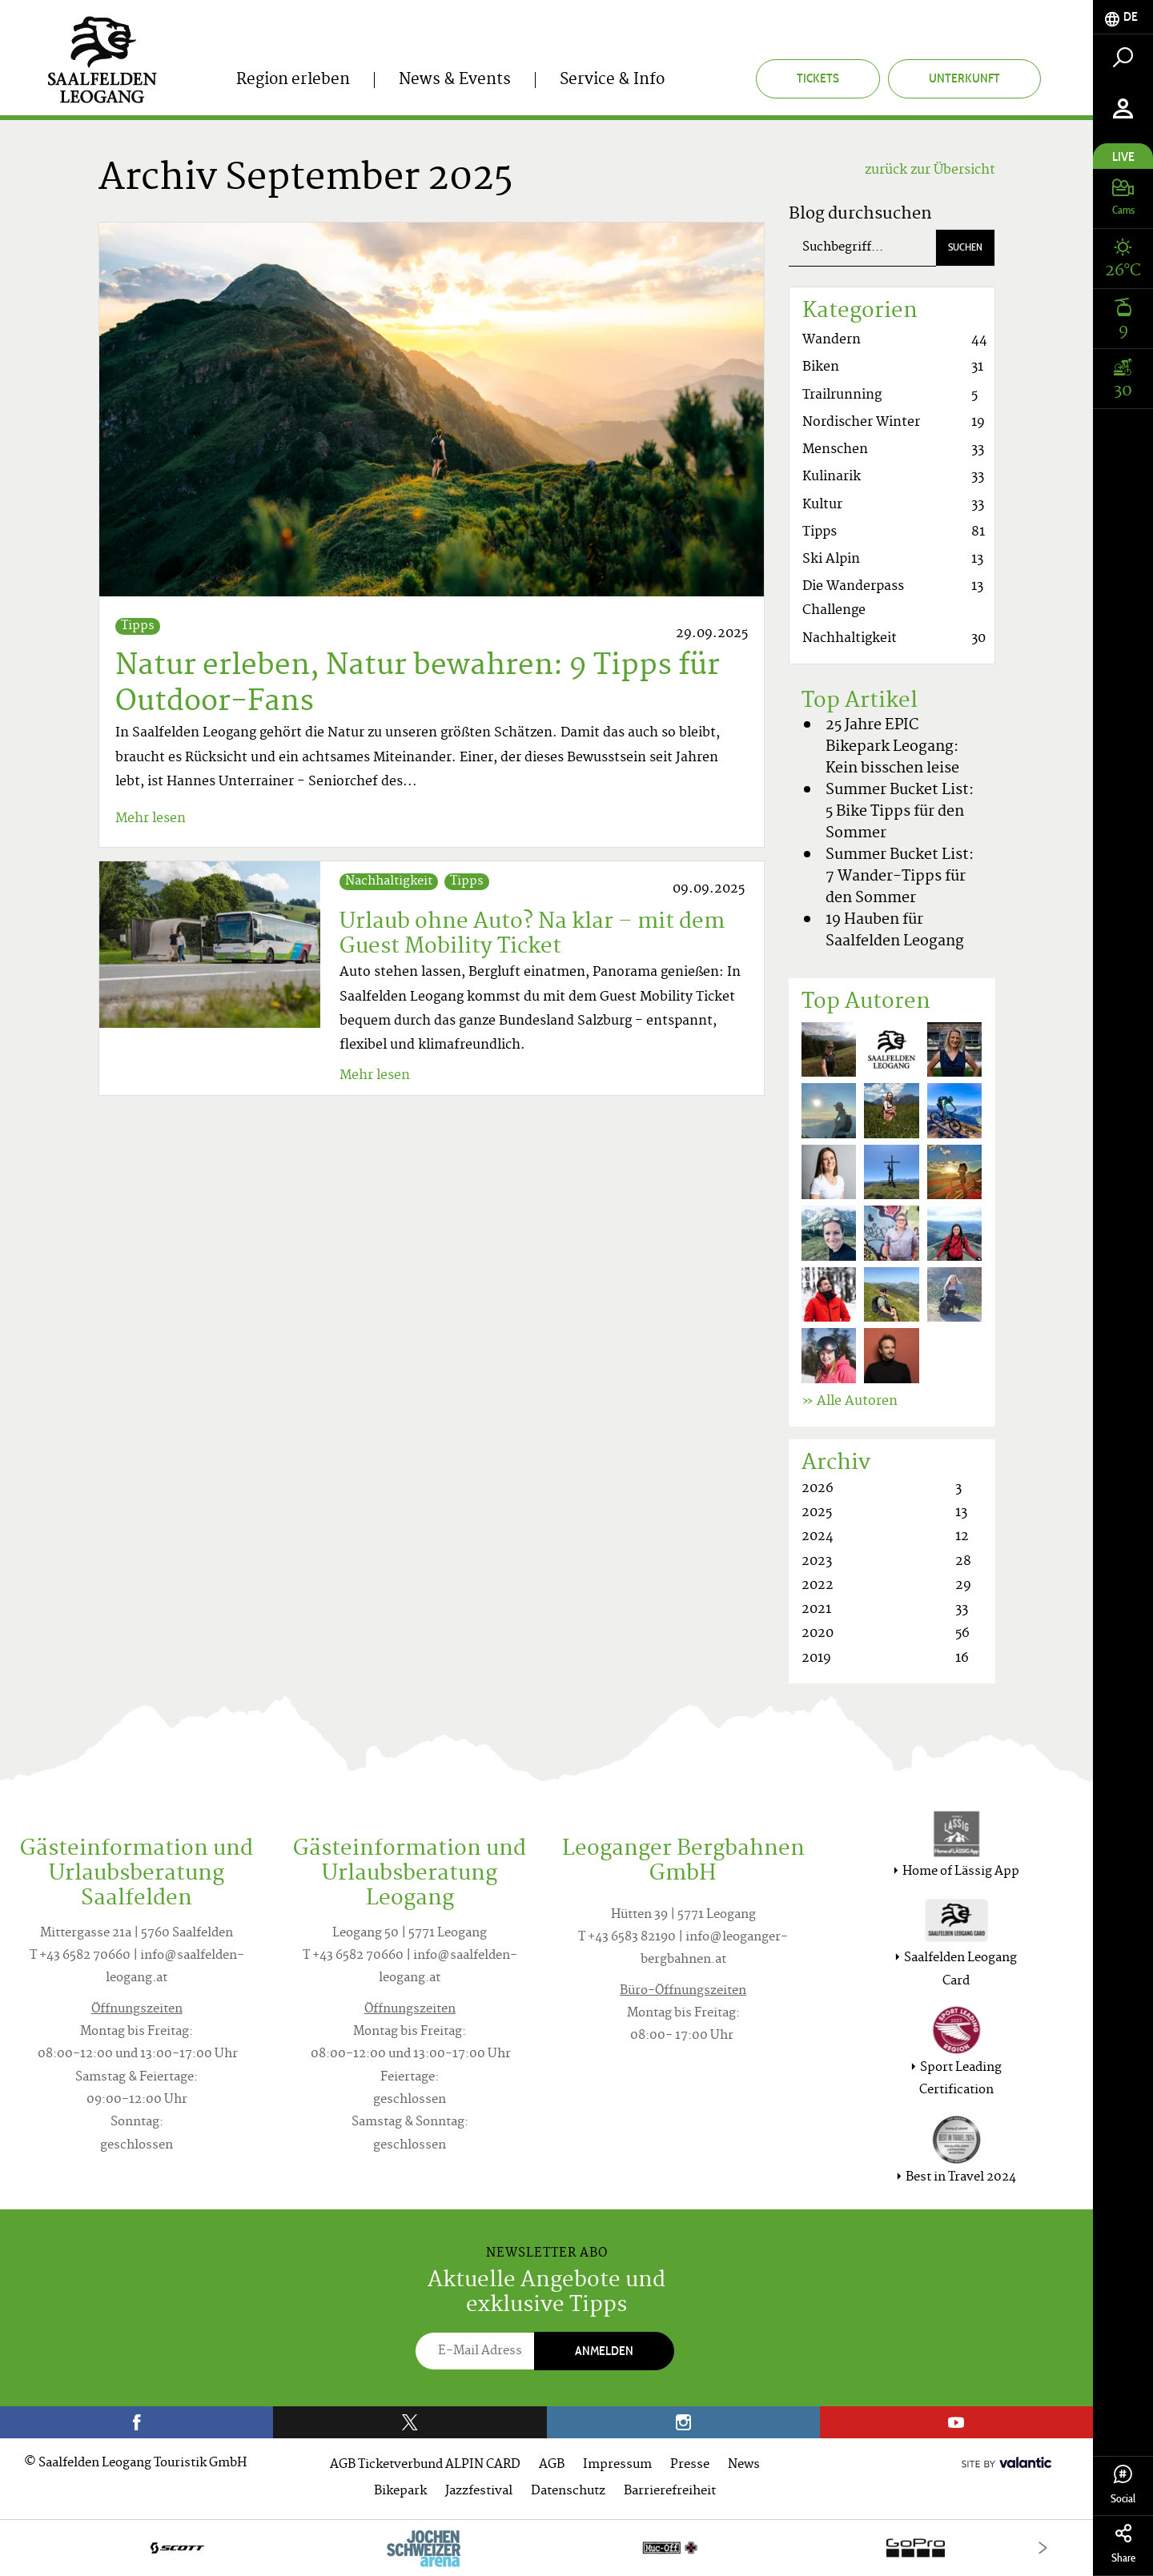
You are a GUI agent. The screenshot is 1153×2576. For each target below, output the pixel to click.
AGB (551, 2465)
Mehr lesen (150, 819)
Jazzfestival (478, 2492)
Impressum (617, 2465)
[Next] (1043, 2548)
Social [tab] (1123, 2485)
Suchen (965, 247)
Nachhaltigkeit (388, 881)
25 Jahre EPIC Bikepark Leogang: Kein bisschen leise (892, 747)
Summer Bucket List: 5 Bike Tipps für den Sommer (900, 812)
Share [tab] (1123, 2544)
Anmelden (604, 2350)
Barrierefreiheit (670, 2492)
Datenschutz (568, 2492)
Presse (689, 2465)
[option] (546, 2547)
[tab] (1123, 17)
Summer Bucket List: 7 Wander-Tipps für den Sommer (900, 877)
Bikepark (400, 2492)
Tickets (818, 78)
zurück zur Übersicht (930, 170)
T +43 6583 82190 (627, 1938)
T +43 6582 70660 (80, 1956)
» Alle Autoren (849, 1401)
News (744, 2465)
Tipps (138, 626)
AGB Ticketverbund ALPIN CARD (425, 2465)
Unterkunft (964, 78)
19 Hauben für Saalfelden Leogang (895, 931)
